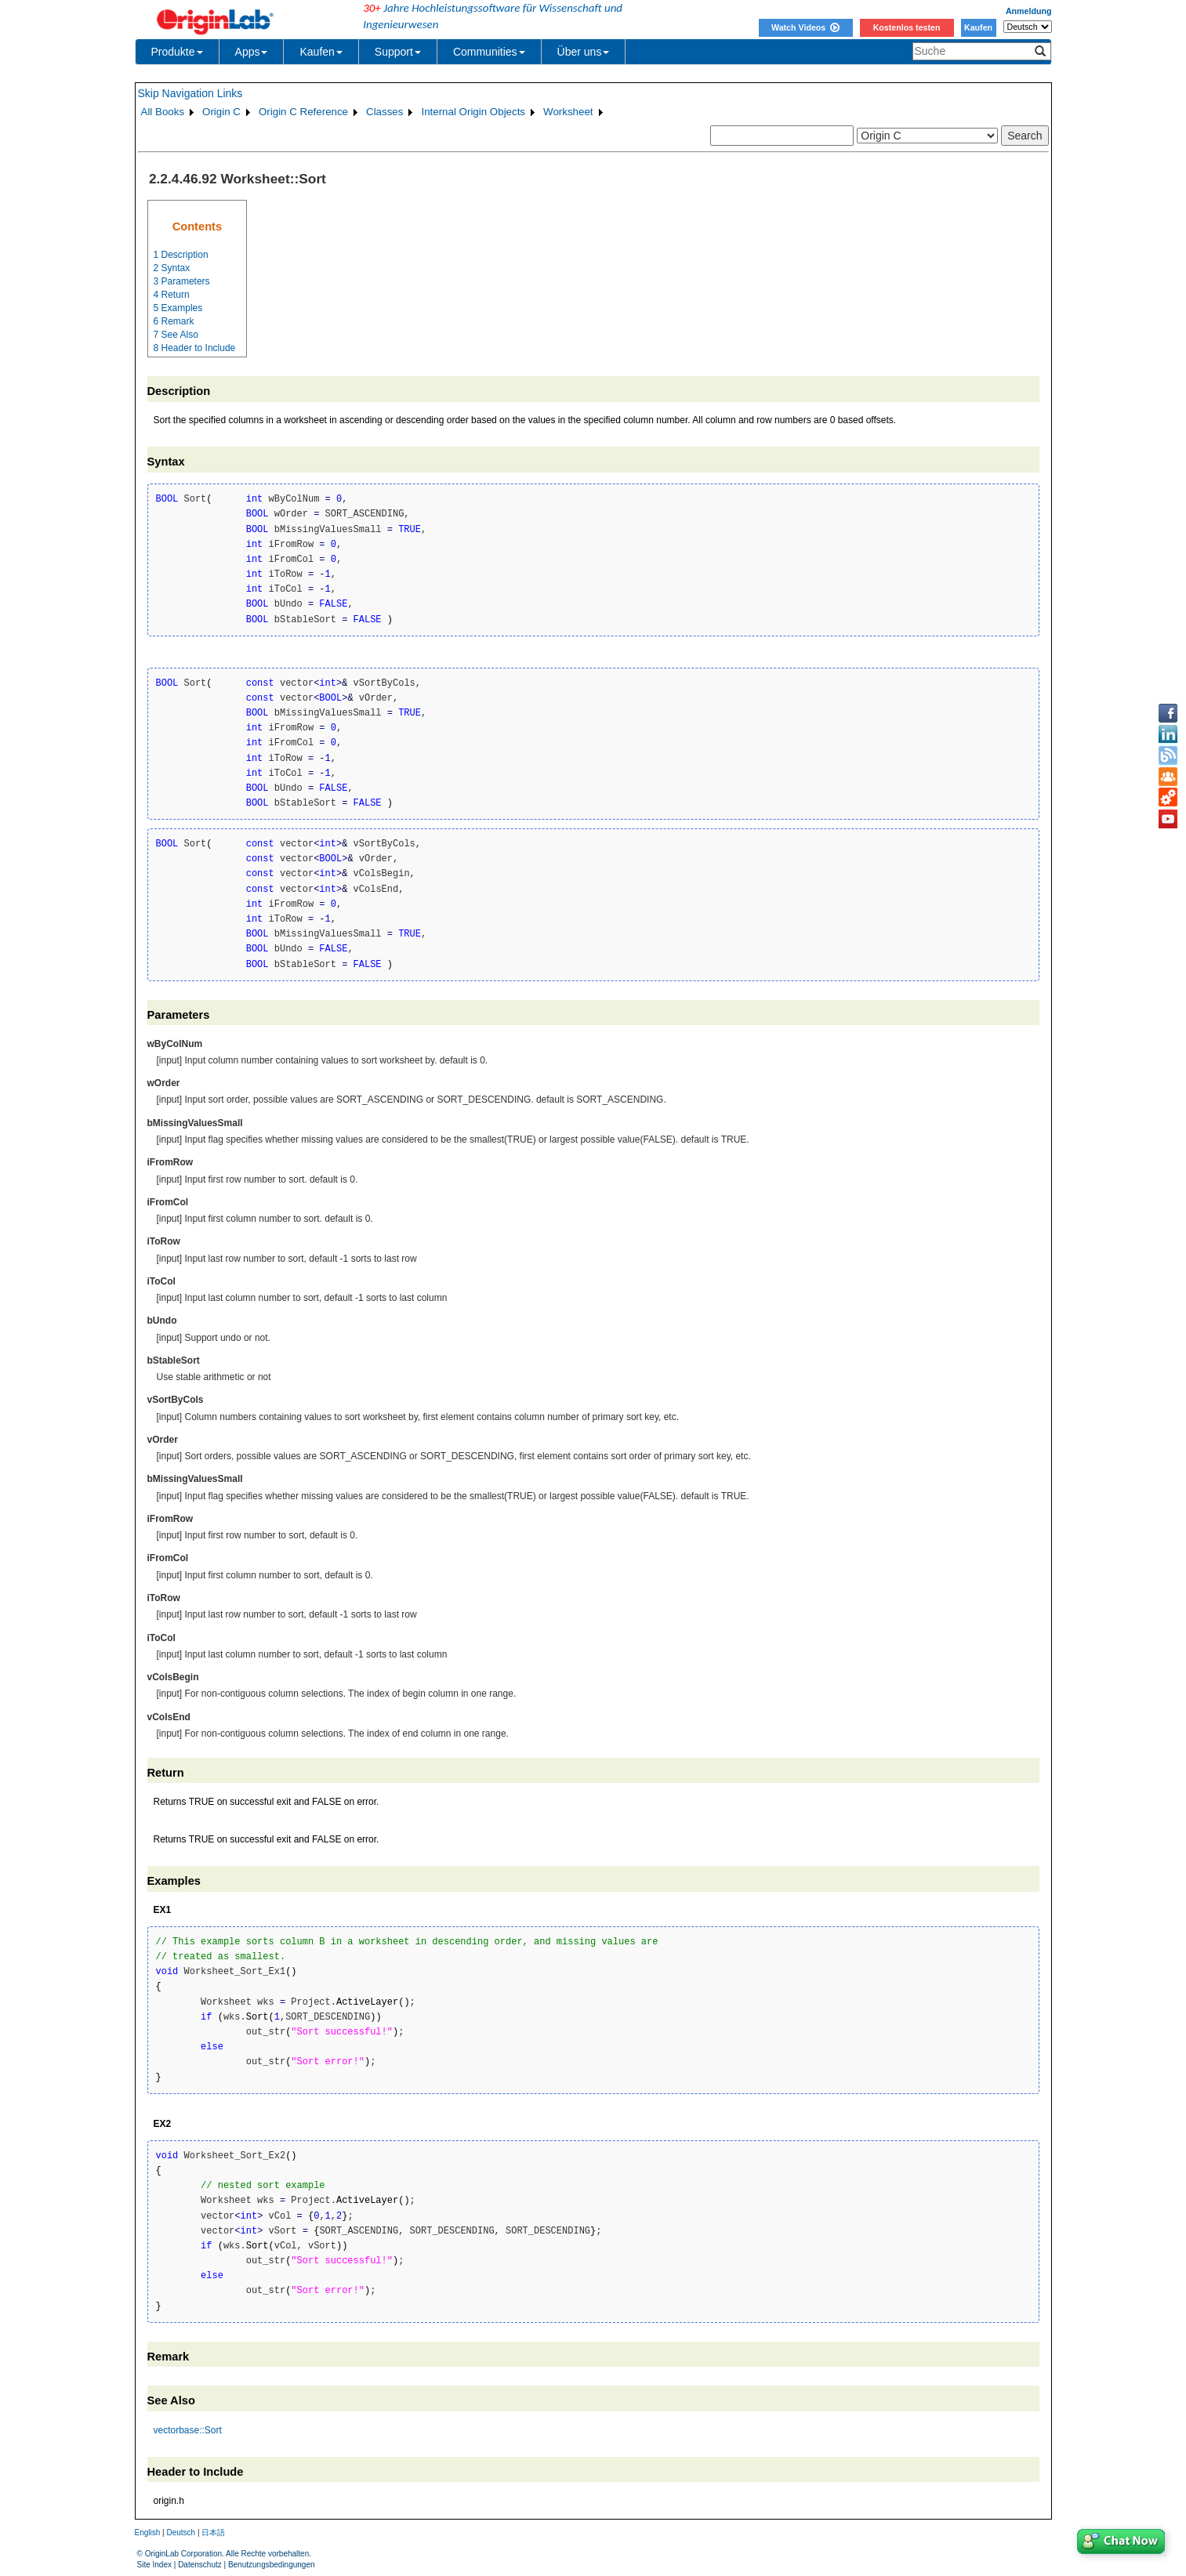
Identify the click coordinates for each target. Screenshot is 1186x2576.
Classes (384, 112)
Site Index (154, 2564)
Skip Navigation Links (190, 93)
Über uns (583, 51)
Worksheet (568, 112)
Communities (489, 51)
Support (398, 51)
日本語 (213, 2532)
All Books (163, 112)
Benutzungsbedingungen (271, 2564)
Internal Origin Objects (473, 112)
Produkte (177, 51)
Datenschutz (200, 2564)
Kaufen (978, 27)
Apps (251, 51)
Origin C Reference (303, 112)
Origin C (221, 112)
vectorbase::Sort (188, 2430)
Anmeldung (1029, 11)
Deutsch (180, 2532)
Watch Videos (805, 27)
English (148, 2532)
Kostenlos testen (907, 27)
